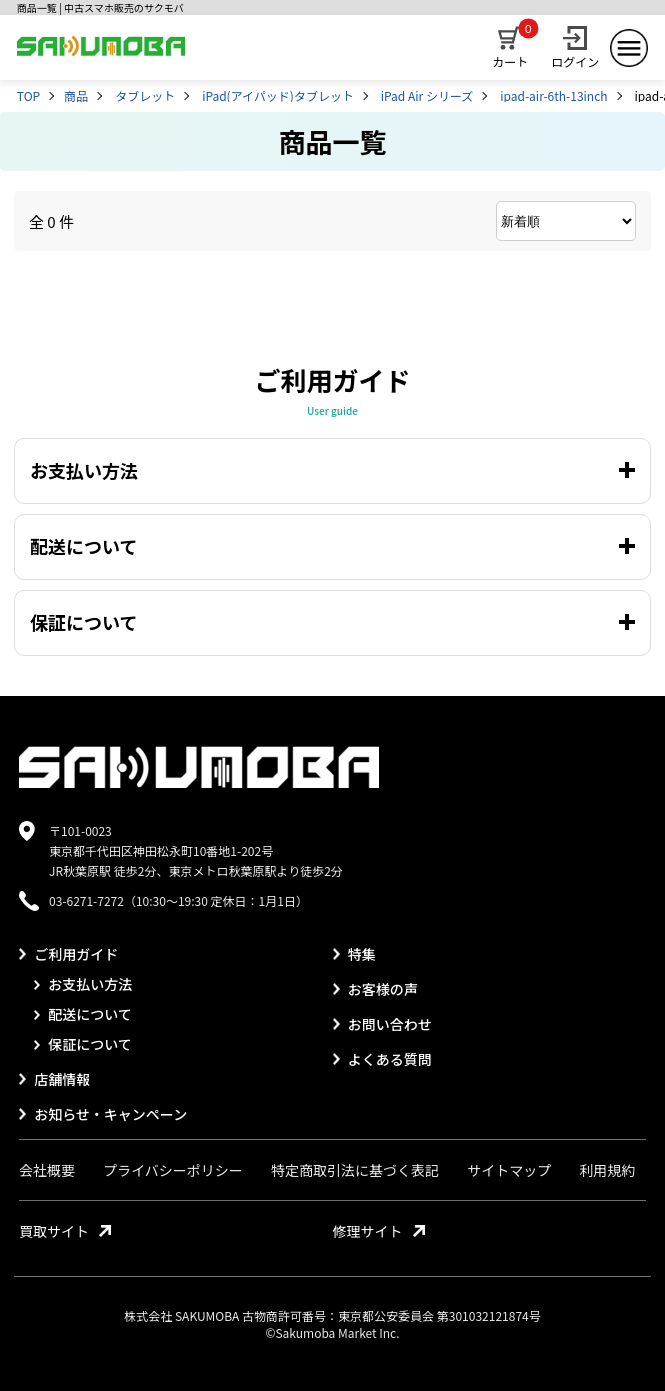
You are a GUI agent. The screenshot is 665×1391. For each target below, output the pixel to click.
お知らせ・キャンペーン (103, 1114)
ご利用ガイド (68, 954)
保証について (83, 1044)
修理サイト (379, 1231)
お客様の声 (375, 989)
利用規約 (607, 1170)
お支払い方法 (83, 984)
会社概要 (47, 1170)
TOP (28, 95)
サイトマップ (509, 1170)
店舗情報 (54, 1079)
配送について (83, 1014)
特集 (354, 954)
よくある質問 (382, 1059)
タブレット (145, 95)
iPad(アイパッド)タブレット (278, 95)
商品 (76, 95)
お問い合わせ (382, 1024)
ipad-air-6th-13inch (553, 95)
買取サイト (65, 1231)
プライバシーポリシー (173, 1170)
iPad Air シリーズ (427, 95)
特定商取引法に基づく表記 (355, 1170)
